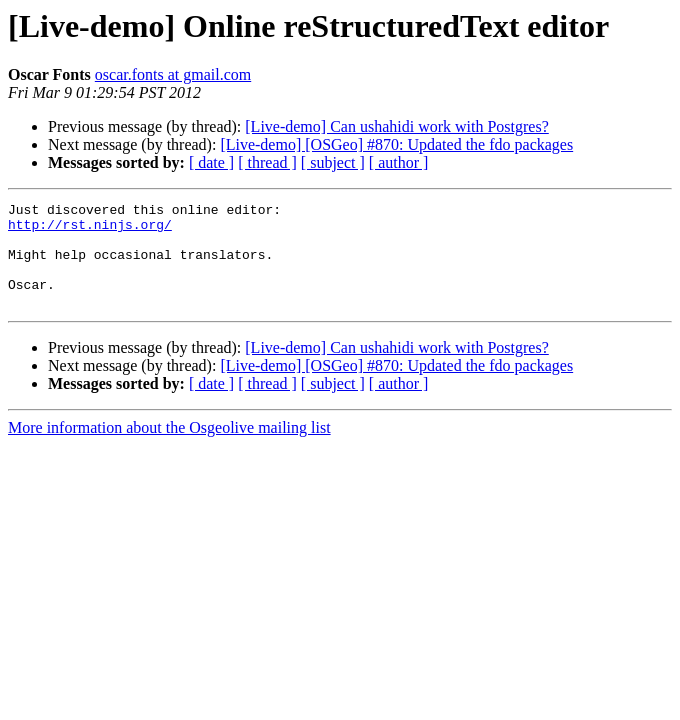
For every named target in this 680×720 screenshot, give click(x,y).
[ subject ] (333, 162)
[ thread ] (267, 162)
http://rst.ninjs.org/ (90, 230)
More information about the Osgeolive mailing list (169, 448)
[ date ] (211, 162)
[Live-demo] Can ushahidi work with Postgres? (397, 126)
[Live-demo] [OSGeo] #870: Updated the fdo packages (396, 144)
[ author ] (399, 162)
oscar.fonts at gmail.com (173, 74)
